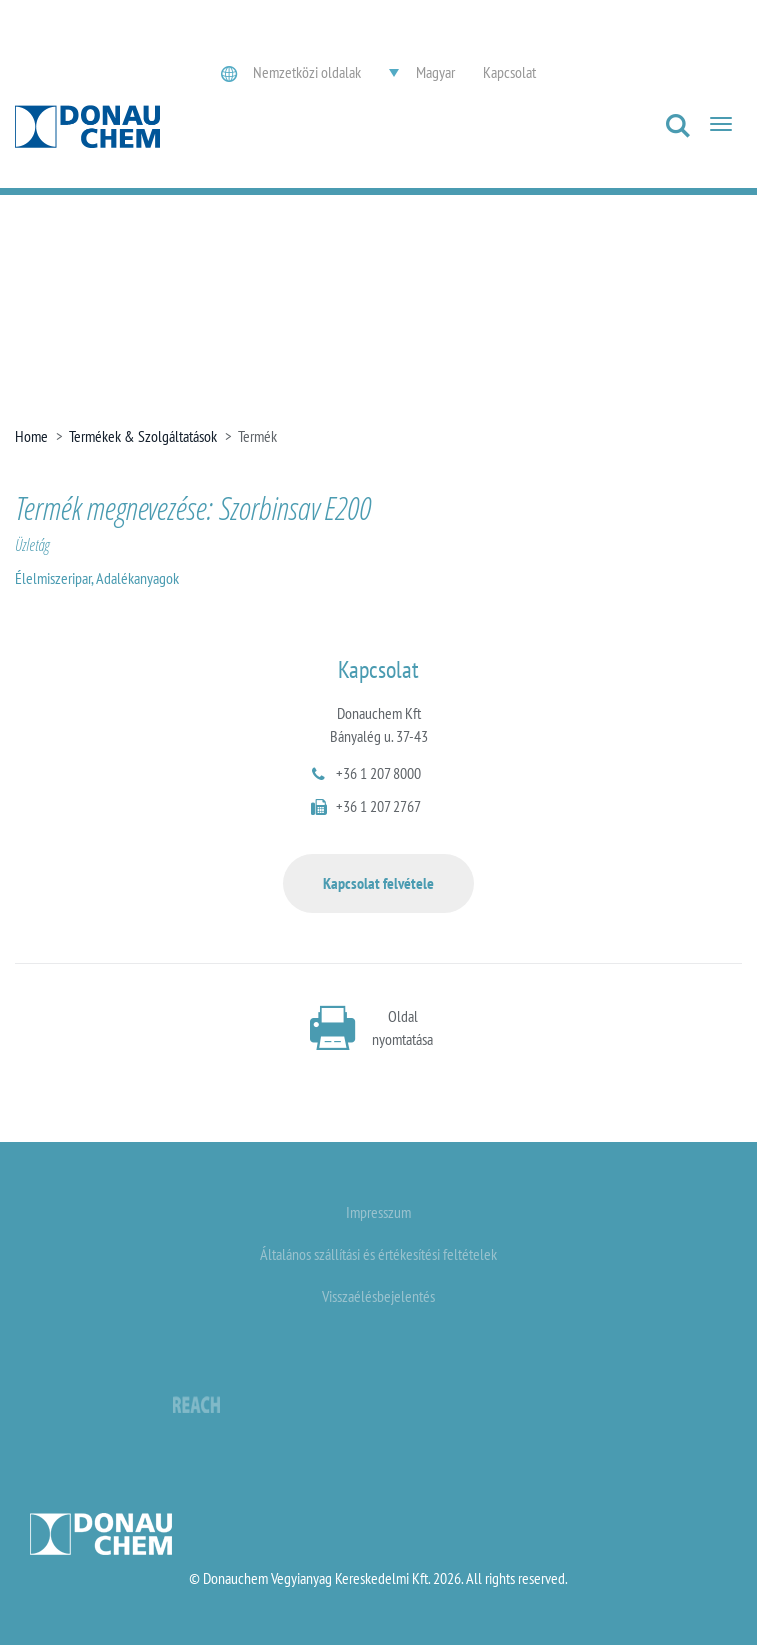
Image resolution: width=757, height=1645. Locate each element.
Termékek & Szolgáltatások (143, 436)
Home (31, 436)
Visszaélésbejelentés (378, 1296)
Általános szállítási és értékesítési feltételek (378, 1254)
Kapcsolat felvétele (378, 883)
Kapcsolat (509, 72)
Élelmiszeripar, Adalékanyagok (97, 578)
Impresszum (378, 1212)
